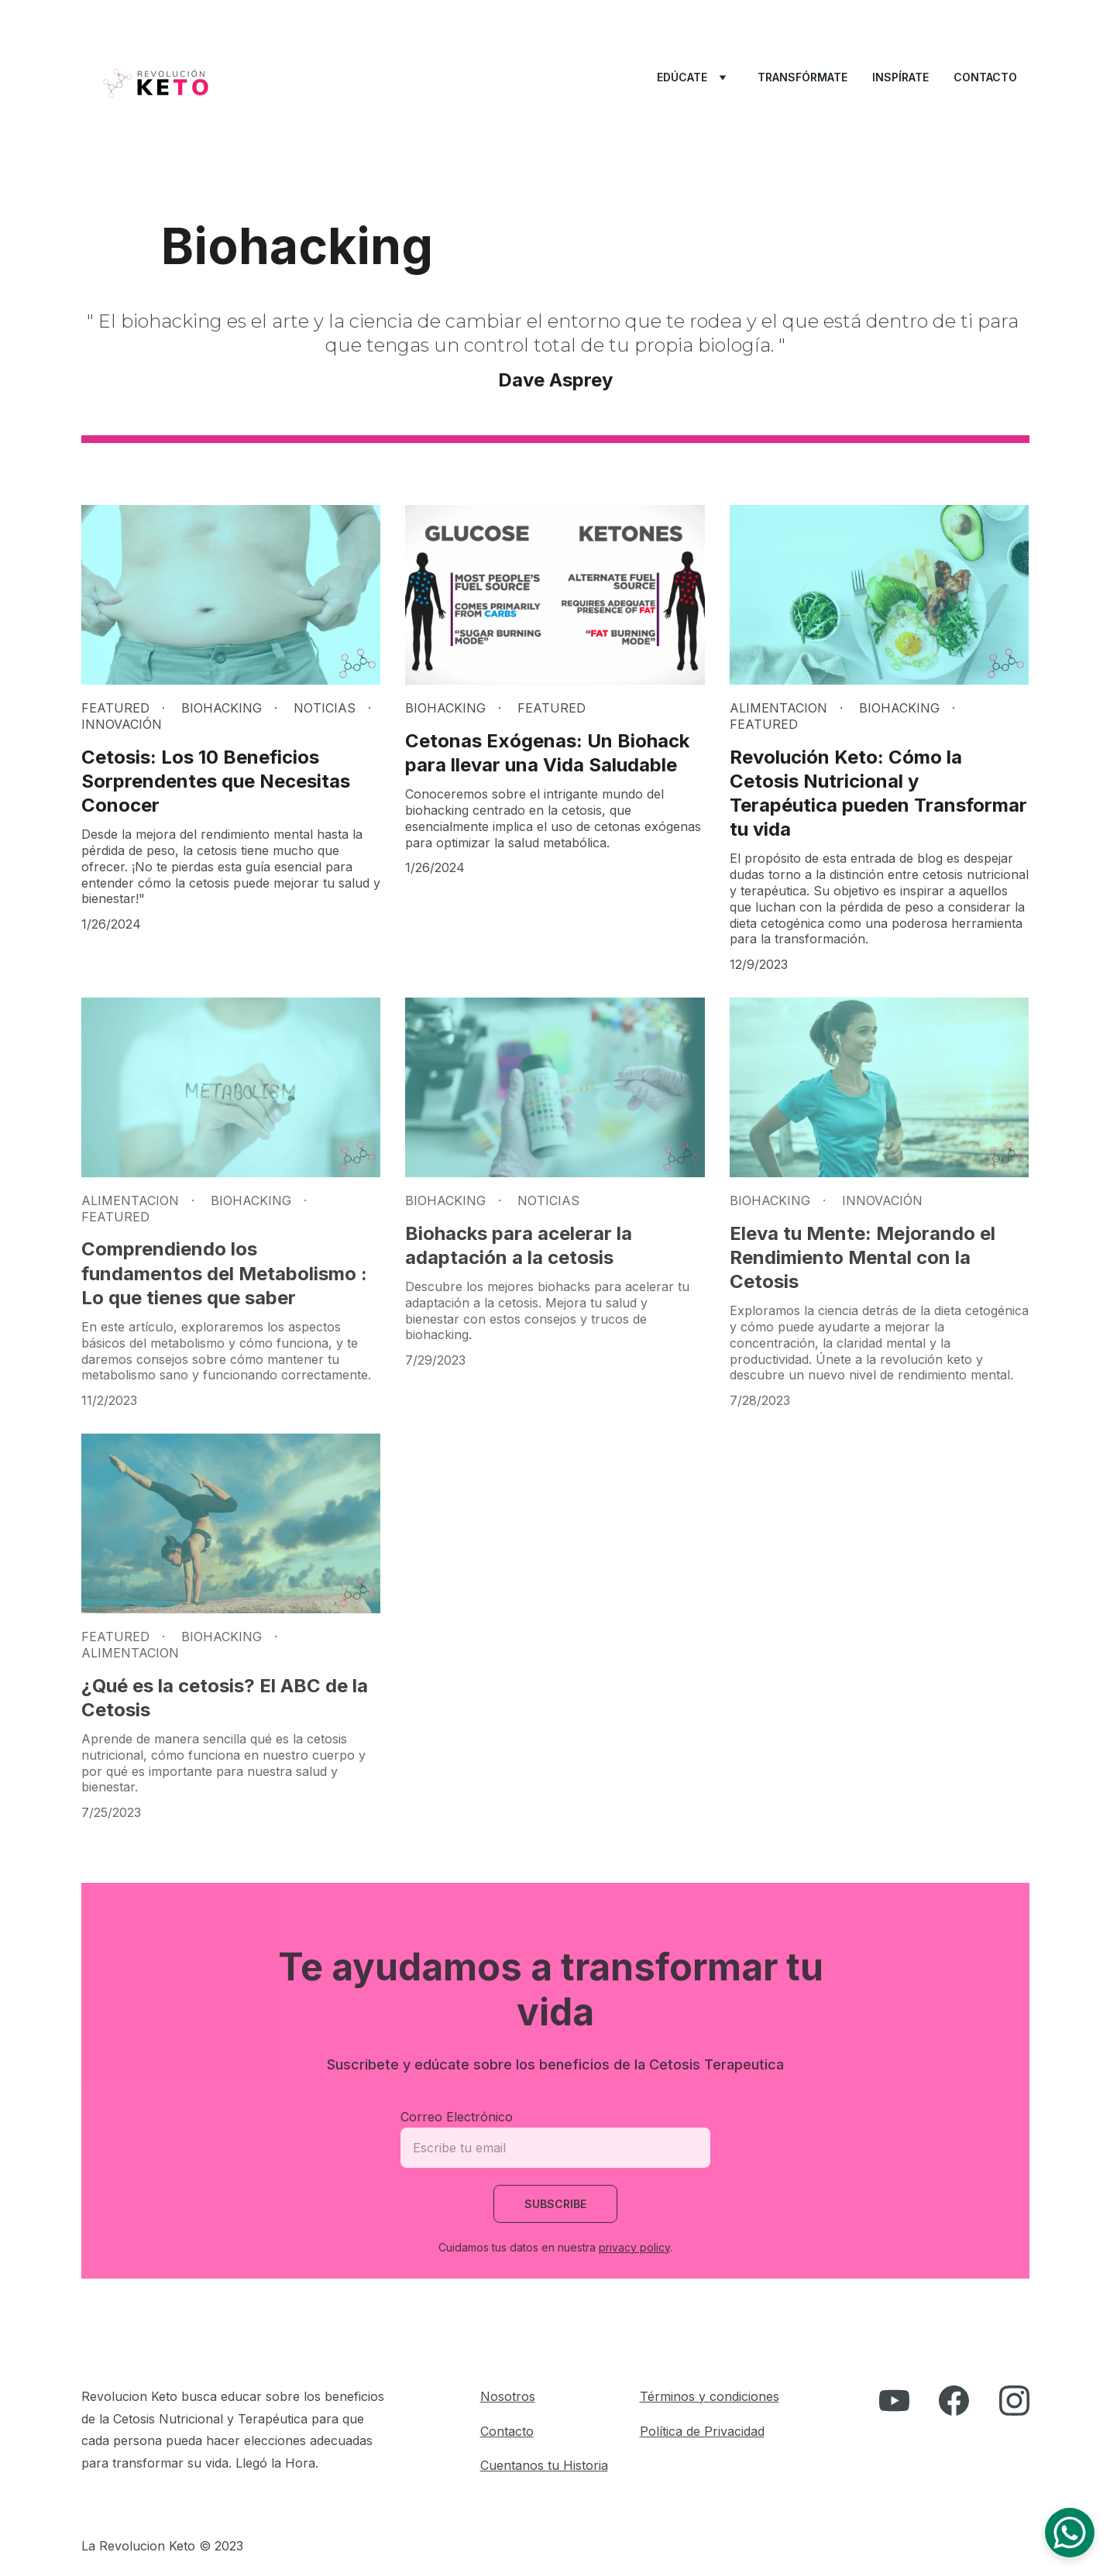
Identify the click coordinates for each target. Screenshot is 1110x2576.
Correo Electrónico (456, 2116)
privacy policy (634, 2247)
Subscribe (555, 2203)
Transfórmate (802, 77)
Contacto (985, 77)
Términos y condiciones (709, 2396)
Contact (503, 2431)
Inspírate (900, 77)
